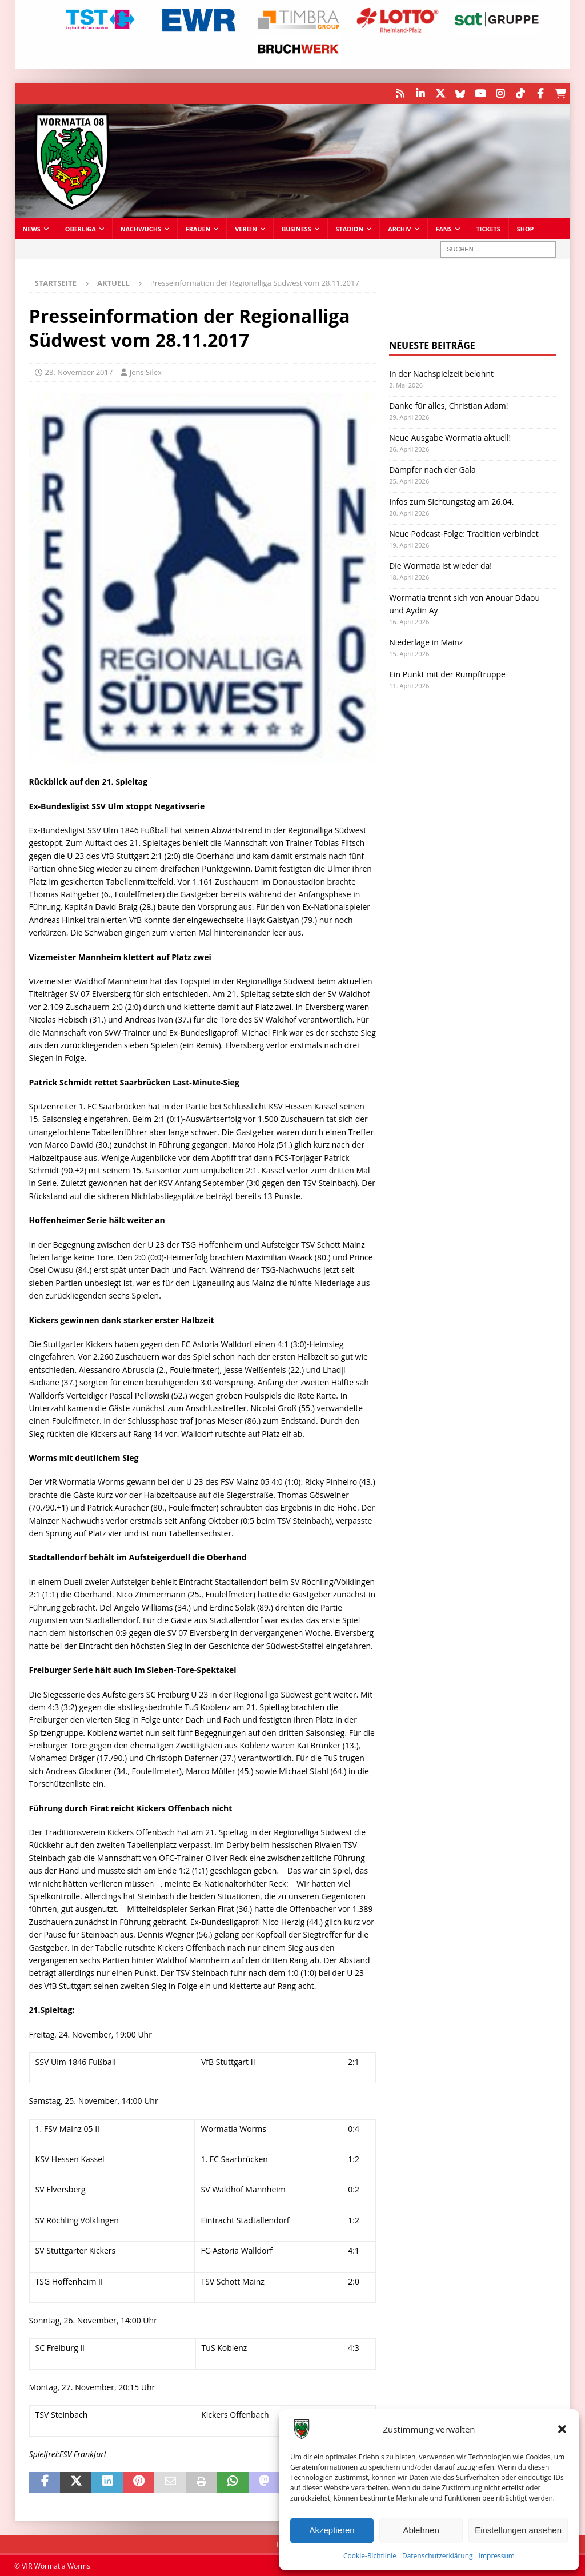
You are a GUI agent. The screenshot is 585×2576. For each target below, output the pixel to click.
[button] (562, 2429)
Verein (246, 227)
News (32, 227)
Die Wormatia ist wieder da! (440, 564)
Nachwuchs (141, 227)
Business (296, 227)
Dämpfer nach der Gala (432, 468)
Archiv (399, 227)
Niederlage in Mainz (426, 641)
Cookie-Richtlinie (369, 2556)
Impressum (497, 2556)
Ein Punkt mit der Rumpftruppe (447, 673)
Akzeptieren (331, 2530)
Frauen (198, 227)
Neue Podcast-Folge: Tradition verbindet (464, 532)
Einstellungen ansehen (518, 2530)
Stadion (350, 227)
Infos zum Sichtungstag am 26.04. (451, 500)
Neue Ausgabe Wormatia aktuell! (450, 436)
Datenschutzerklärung (437, 2556)
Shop (525, 227)
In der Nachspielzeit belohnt (441, 372)
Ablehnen (421, 2530)
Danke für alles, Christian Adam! (448, 404)
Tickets (488, 227)
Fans (444, 227)
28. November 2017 (79, 371)
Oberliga (80, 227)
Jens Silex (146, 371)
